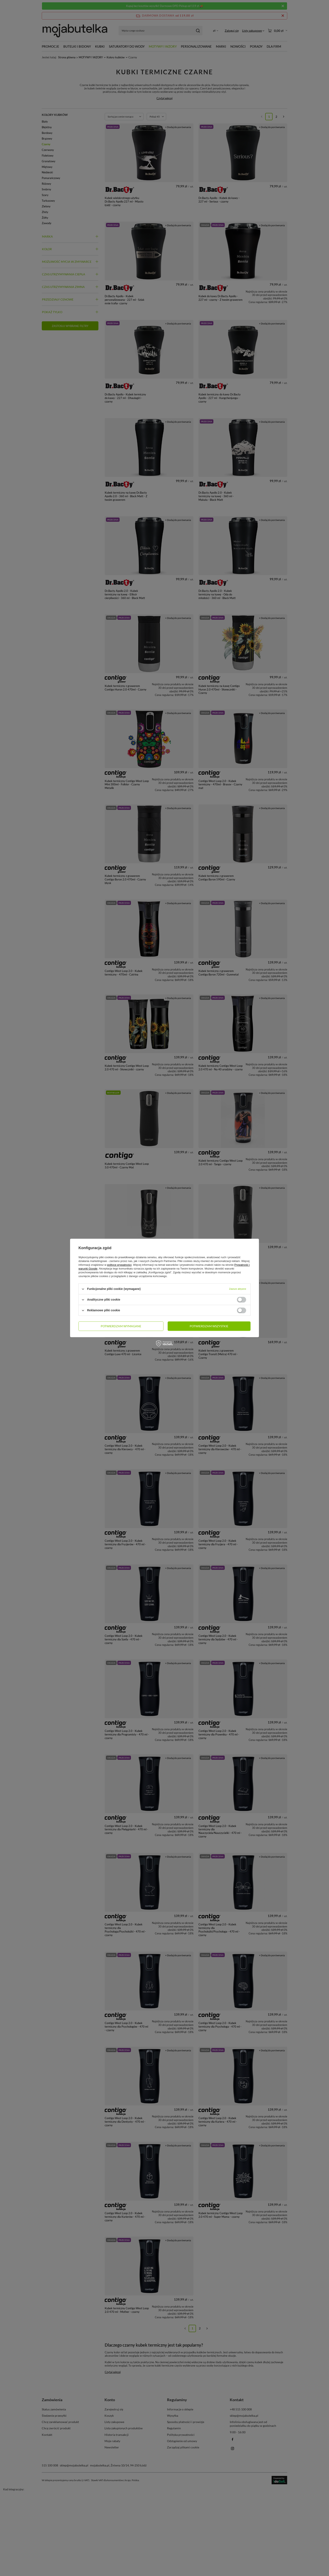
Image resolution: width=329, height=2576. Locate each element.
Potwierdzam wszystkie (209, 1326)
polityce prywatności (119, 1264)
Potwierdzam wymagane (121, 1326)
